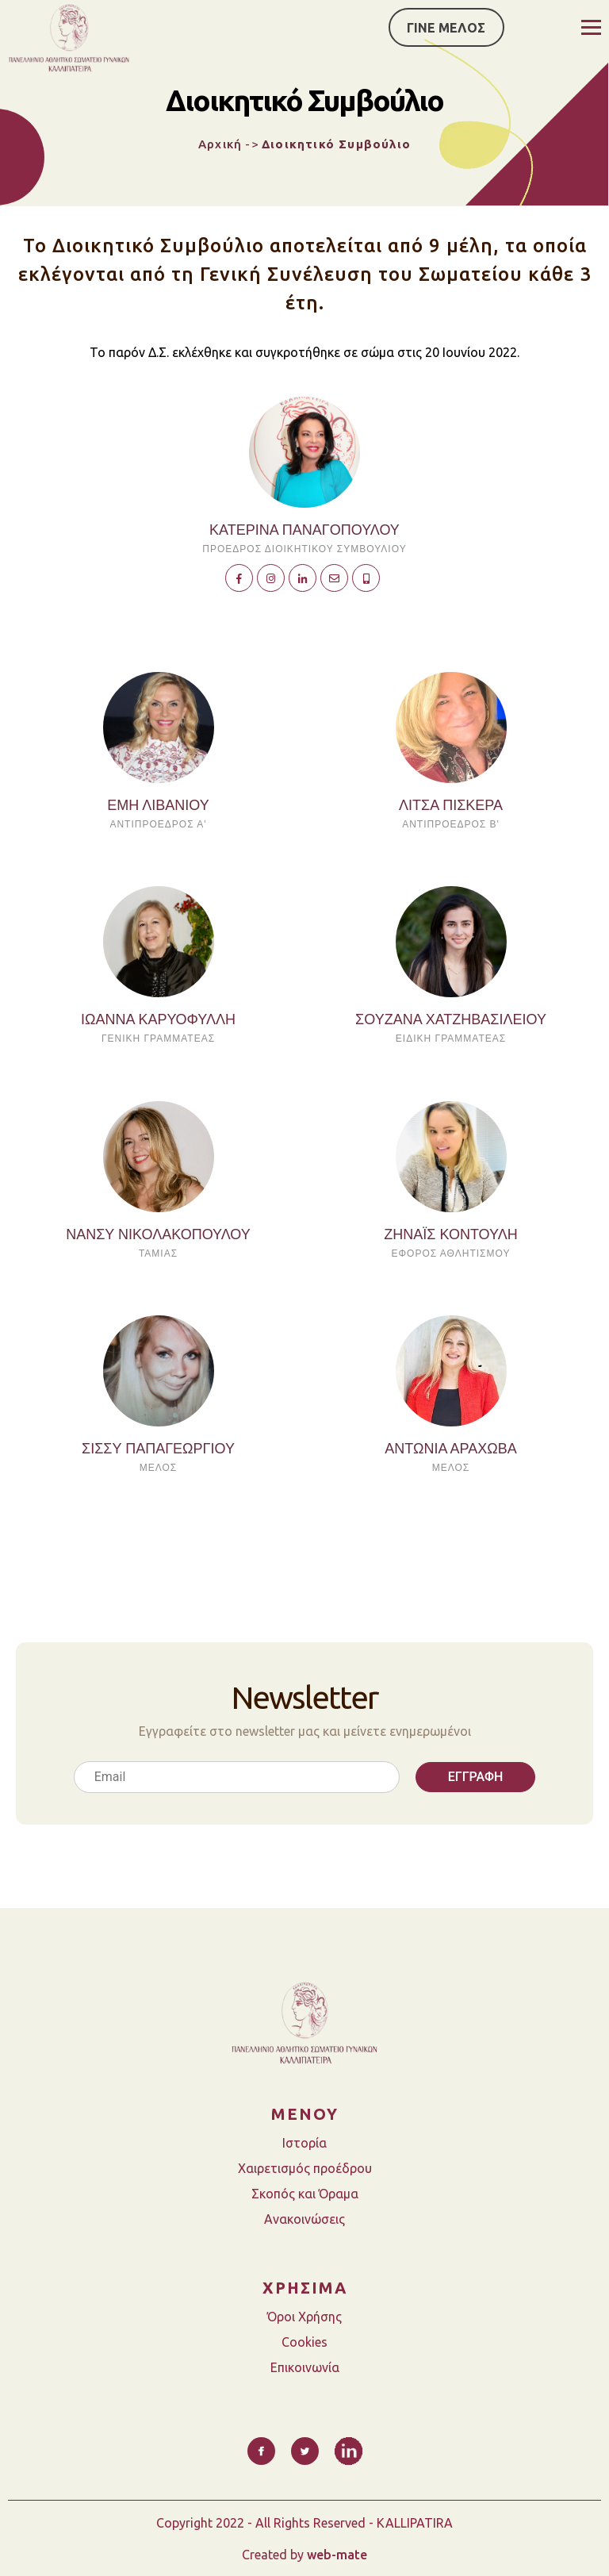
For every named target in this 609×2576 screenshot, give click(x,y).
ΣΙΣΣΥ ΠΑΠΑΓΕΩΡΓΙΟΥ (158, 1449)
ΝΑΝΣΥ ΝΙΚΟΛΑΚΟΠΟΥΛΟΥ (158, 1234)
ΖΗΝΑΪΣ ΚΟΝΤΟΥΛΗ (450, 1234)
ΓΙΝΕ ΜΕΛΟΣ (446, 28)
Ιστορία (304, 2143)
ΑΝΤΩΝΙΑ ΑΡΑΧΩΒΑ (450, 1449)
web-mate (337, 2554)
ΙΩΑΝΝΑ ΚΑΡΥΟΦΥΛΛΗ (158, 1019)
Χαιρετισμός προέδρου (305, 2168)
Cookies (304, 2342)
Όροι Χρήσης (304, 2316)
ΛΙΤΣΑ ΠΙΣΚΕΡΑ (451, 805)
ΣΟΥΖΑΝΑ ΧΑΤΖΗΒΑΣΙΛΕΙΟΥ (450, 1019)
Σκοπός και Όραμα (304, 2193)
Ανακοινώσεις (304, 2219)
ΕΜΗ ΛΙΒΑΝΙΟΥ (158, 805)
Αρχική (220, 144)
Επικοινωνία (304, 2367)
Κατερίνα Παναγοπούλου (304, 530)
